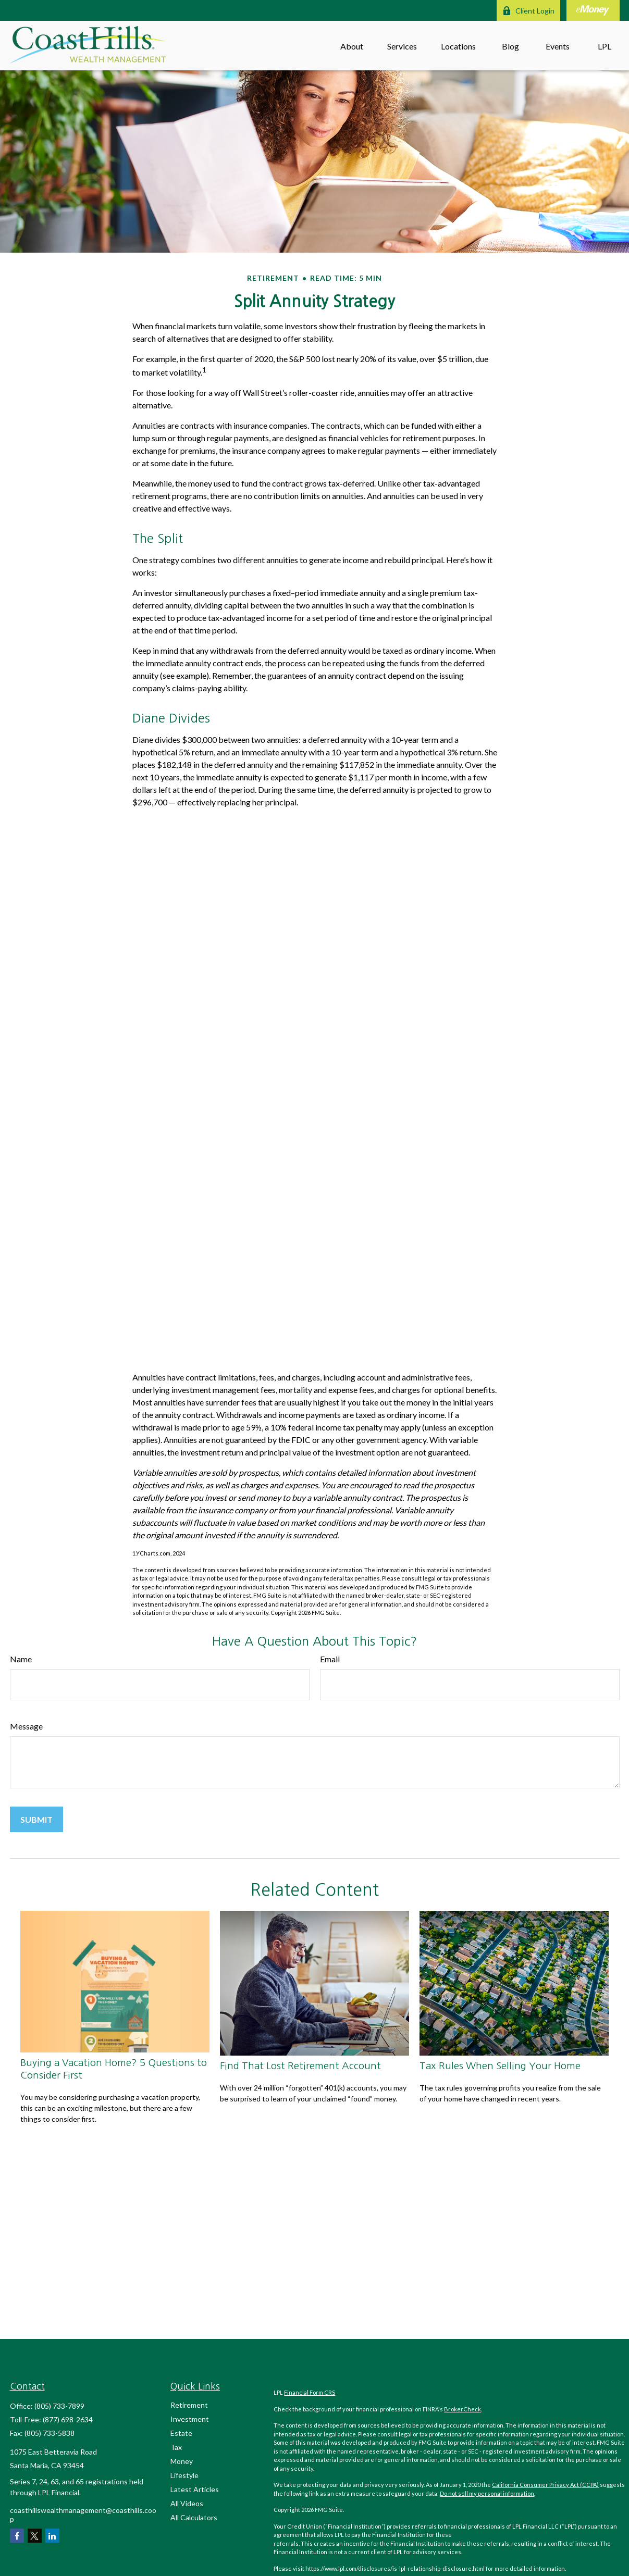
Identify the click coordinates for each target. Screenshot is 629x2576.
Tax (176, 2447)
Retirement (189, 2404)
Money (181, 2461)
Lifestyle (184, 2475)
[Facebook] (17, 2536)
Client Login (528, 10)
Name (21, 1659)
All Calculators (193, 2517)
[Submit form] (36, 1819)
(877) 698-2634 (68, 2419)
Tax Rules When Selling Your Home (500, 2066)
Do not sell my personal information (487, 2493)
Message (26, 1726)
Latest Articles (194, 2489)
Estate (181, 2433)
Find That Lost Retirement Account (300, 2066)
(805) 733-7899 (59, 2405)
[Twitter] (35, 2536)
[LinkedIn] (52, 2536)
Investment (189, 2419)
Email (330, 1659)
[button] (351, 45)
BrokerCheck (462, 2409)
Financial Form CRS (309, 2392)
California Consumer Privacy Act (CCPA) (545, 2484)
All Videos (186, 2503)
